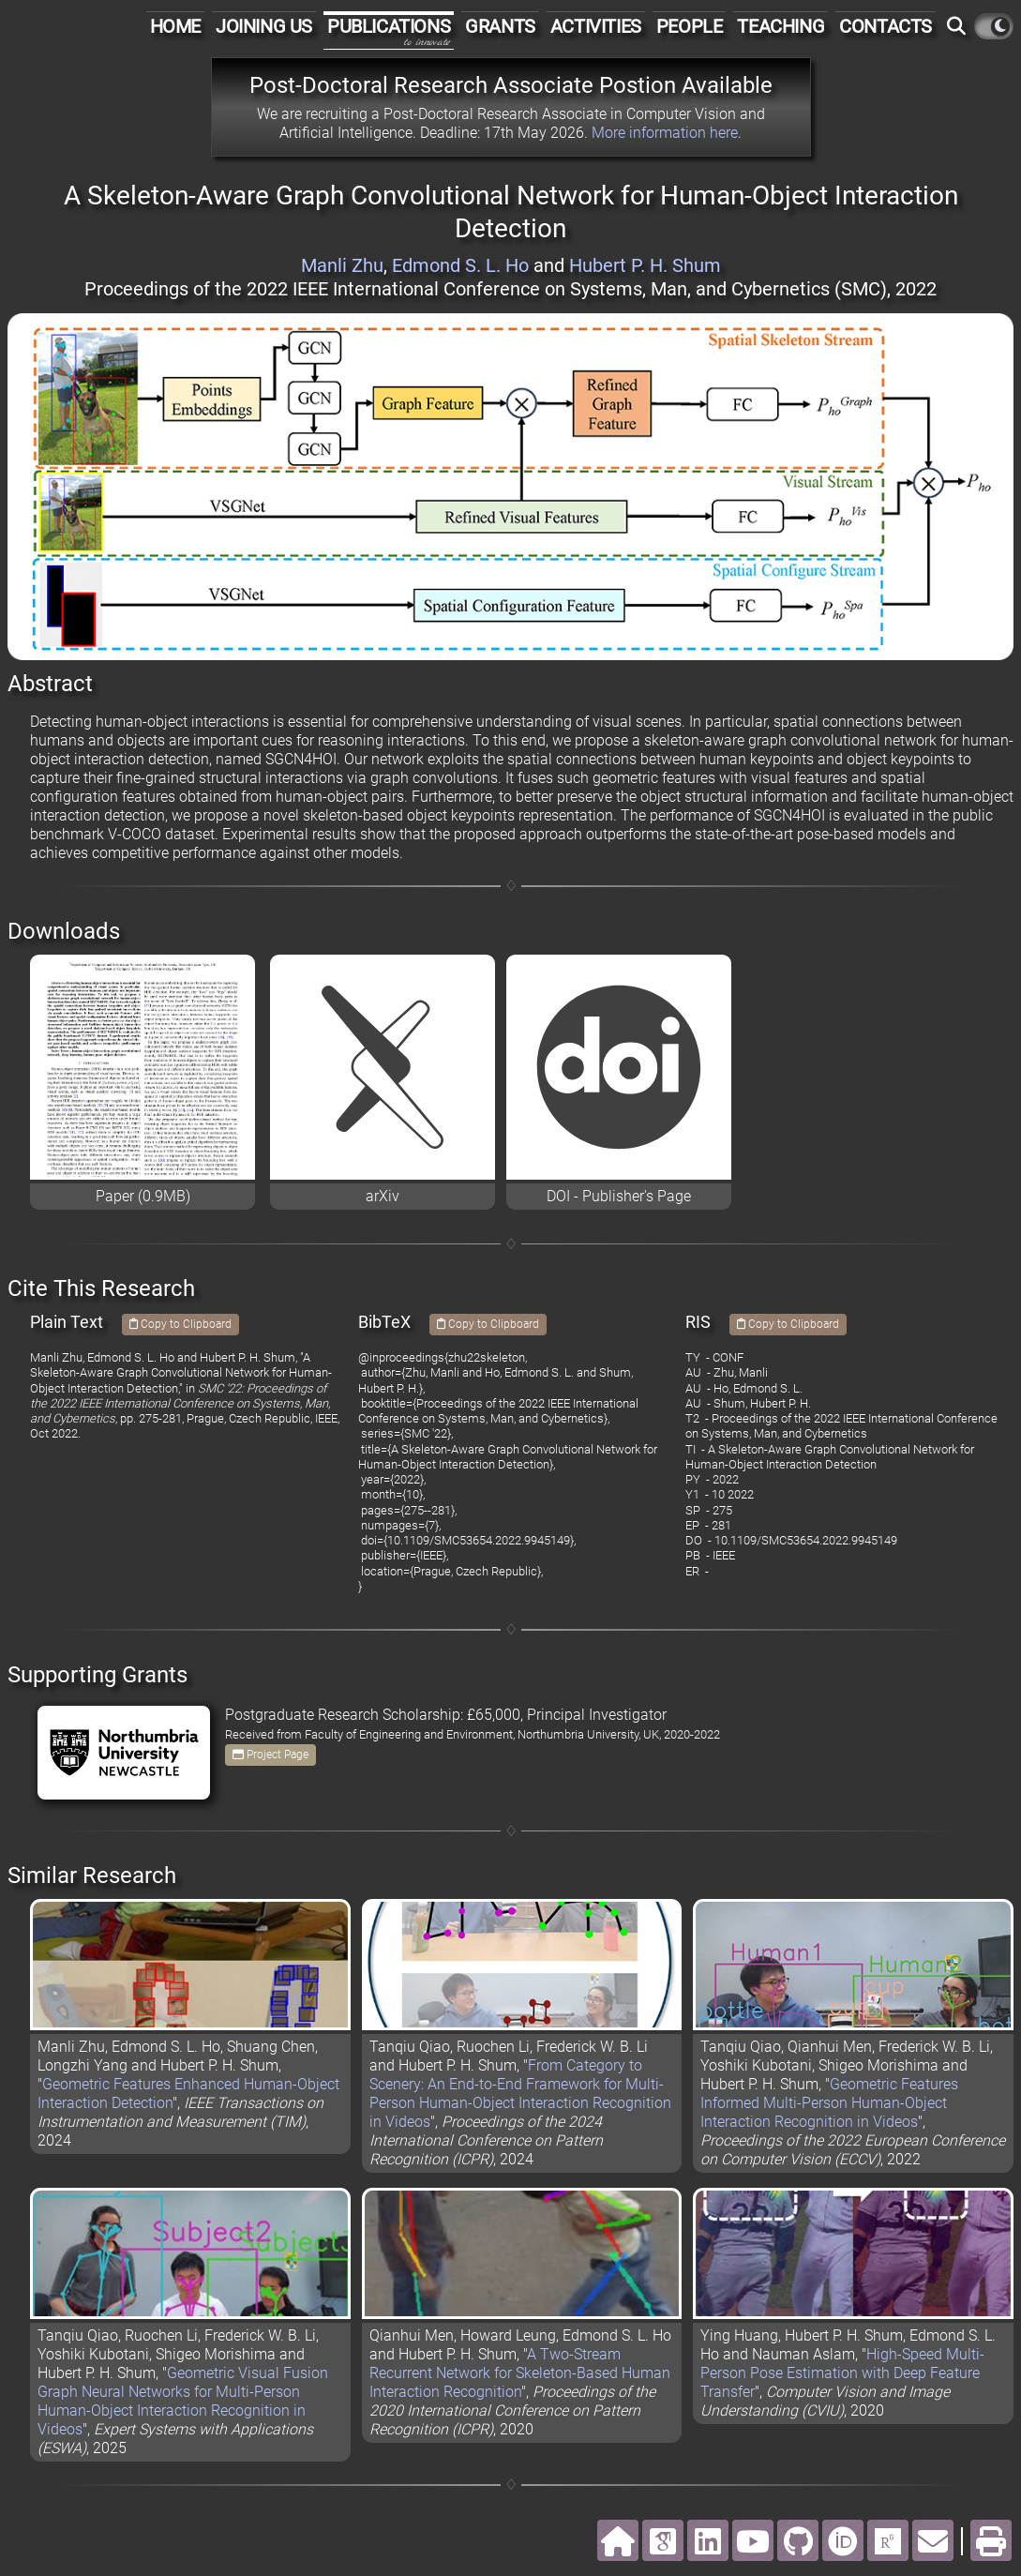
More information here (665, 133)
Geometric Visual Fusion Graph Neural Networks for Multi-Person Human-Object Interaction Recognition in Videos (183, 2401)
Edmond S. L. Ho (460, 265)
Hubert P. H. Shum (645, 265)
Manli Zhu (342, 265)
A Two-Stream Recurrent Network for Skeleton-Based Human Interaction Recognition (519, 2373)
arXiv (382, 1196)
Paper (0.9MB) (143, 1196)
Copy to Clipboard (180, 1324)
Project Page (270, 1754)
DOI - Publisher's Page (619, 1196)
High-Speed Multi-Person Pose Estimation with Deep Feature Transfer (842, 2373)
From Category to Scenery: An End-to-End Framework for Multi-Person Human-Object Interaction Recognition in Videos (520, 2093)
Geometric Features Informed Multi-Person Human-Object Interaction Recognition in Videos (829, 2103)
